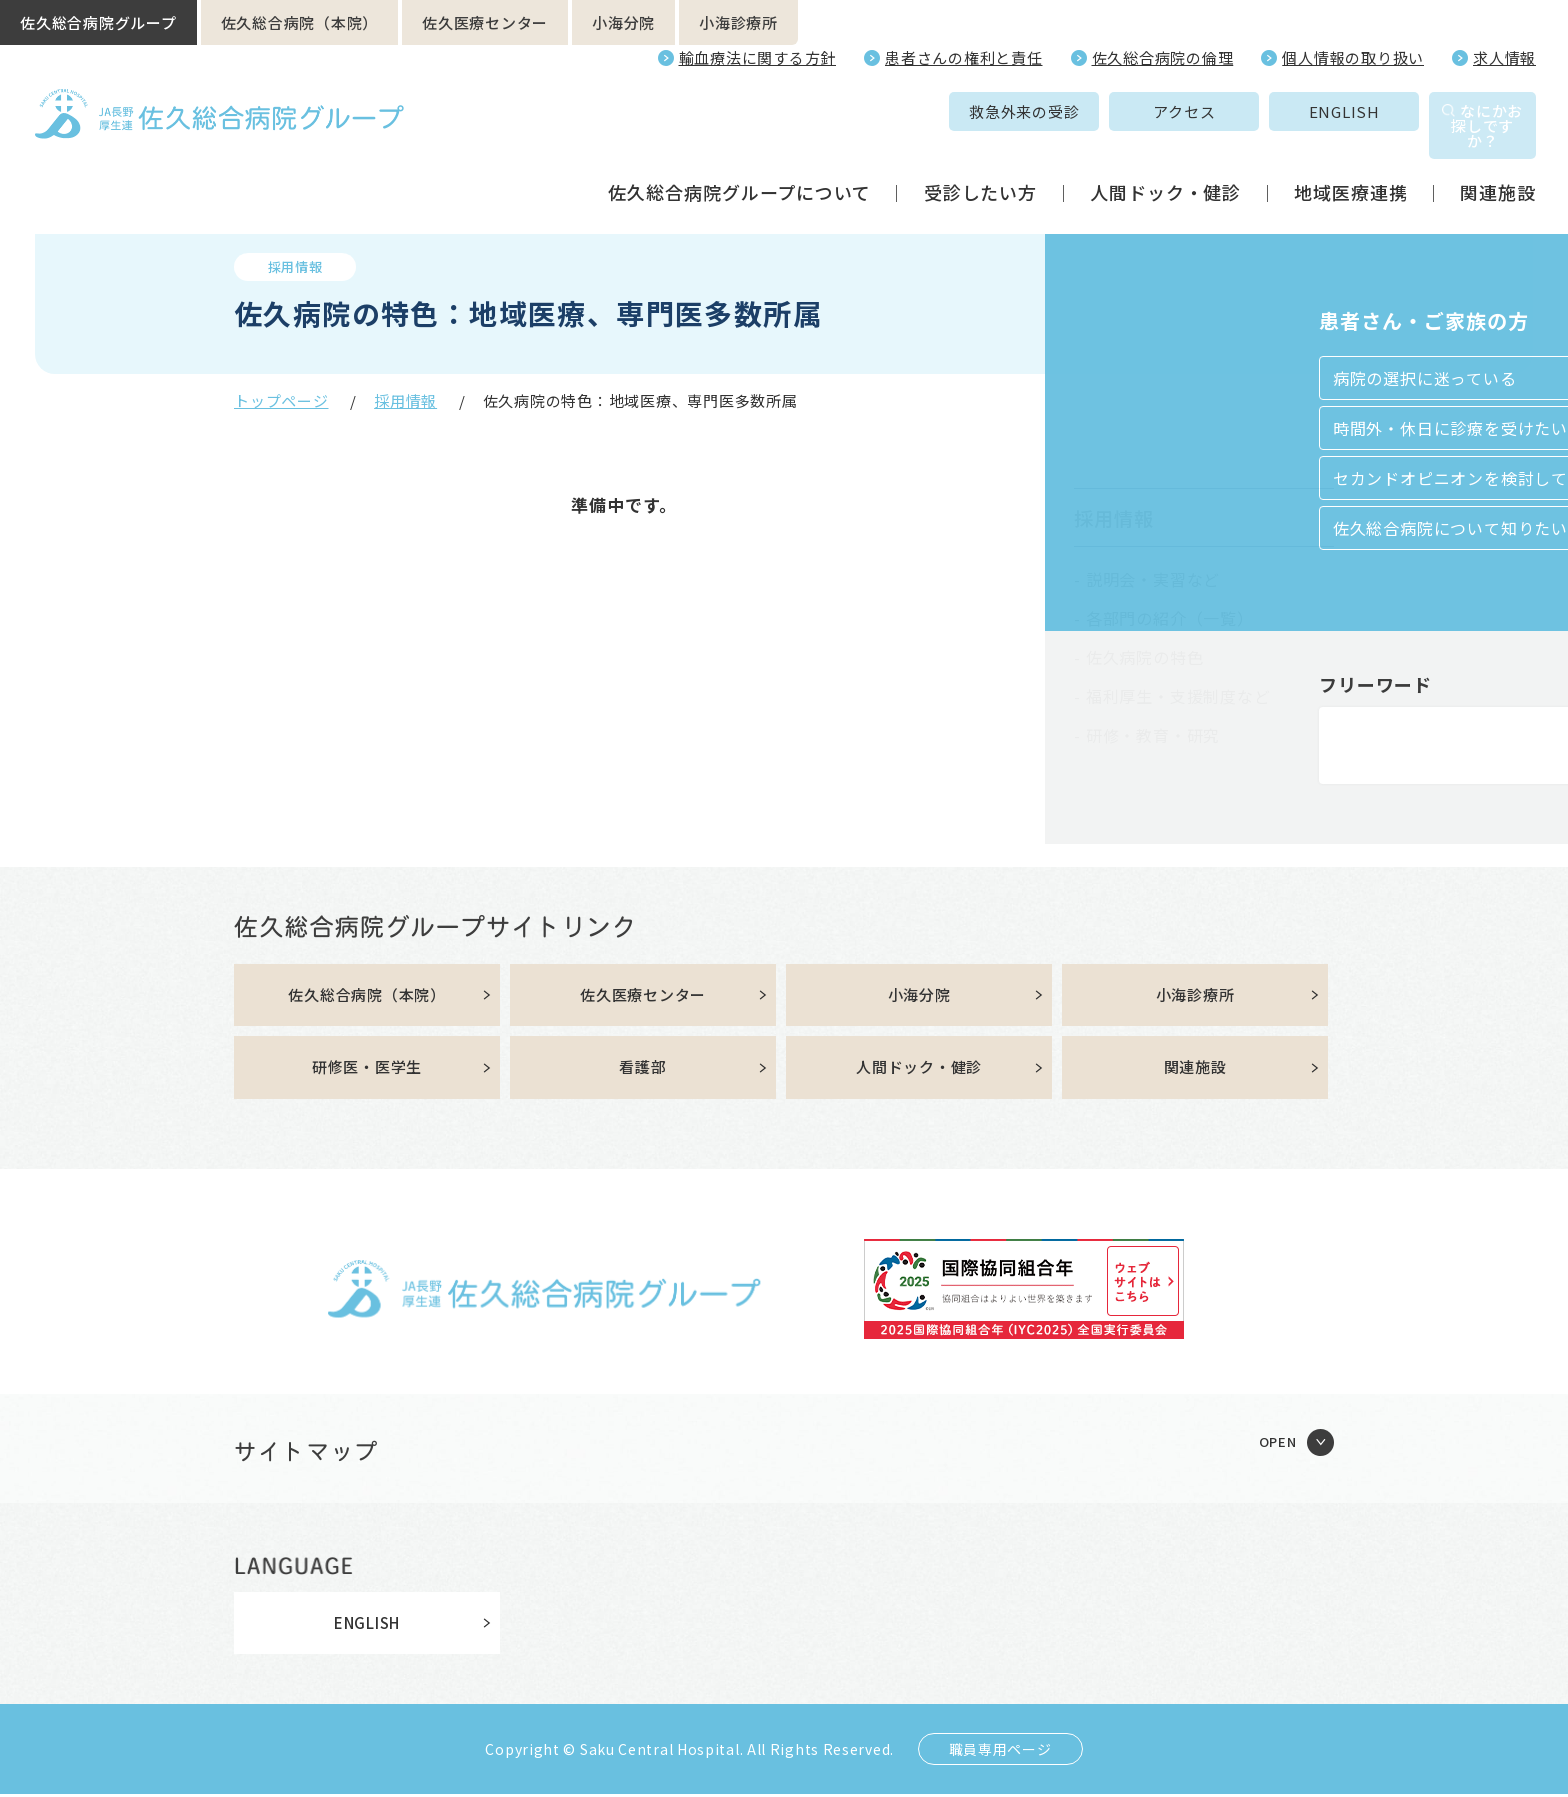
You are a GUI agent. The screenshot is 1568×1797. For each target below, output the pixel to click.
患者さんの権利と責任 (964, 57)
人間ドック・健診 (1165, 164)
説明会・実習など (1153, 579)
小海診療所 (738, 22)
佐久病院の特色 (1145, 657)
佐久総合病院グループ (98, 22)
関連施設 (1498, 164)
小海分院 (623, 22)
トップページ (281, 400)
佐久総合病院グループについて (739, 164)
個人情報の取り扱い (1353, 57)
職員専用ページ (1000, 1752)
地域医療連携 (1350, 164)
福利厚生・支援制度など (1178, 696)
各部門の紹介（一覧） (1170, 618)
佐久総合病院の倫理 (1163, 57)
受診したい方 (980, 164)
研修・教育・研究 (1153, 735)
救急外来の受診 (921, 111)
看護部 (642, 1069)
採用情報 (405, 400)
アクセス (1081, 111)
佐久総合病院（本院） (300, 22)
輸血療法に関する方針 (758, 57)
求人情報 (1504, 57)
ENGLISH (1240, 111)
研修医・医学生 (367, 1069)
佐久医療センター (485, 22)
